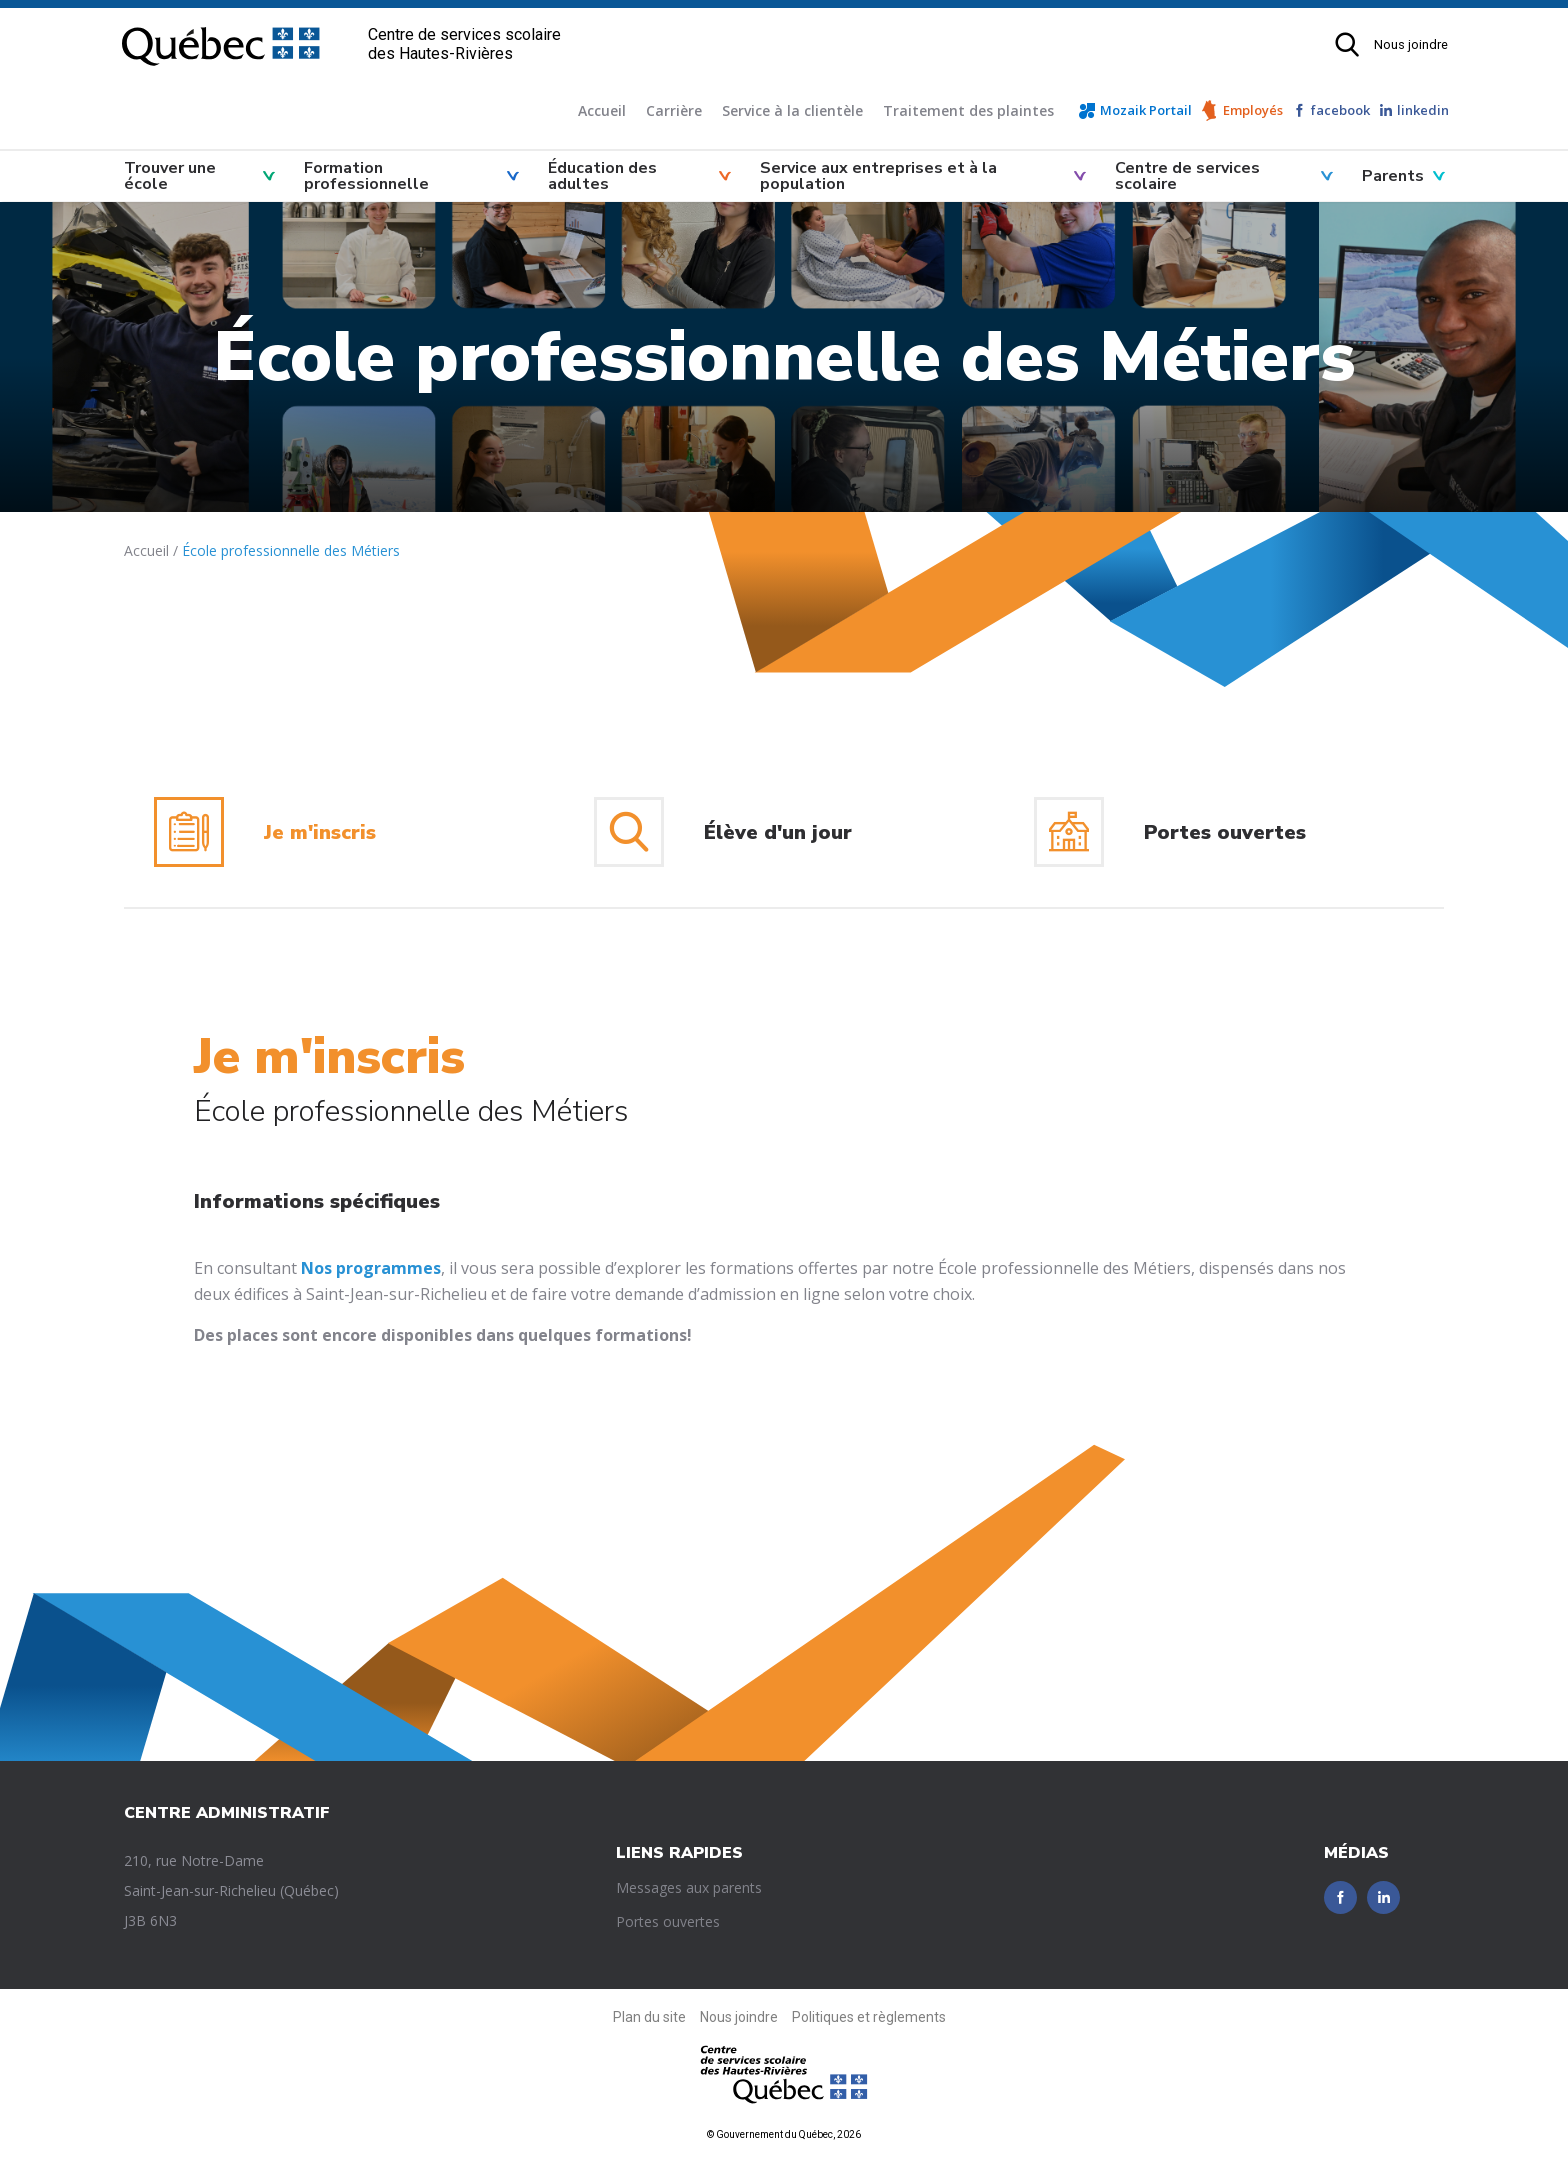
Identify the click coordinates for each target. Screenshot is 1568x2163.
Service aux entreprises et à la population (878, 176)
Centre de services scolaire (1187, 176)
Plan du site (649, 2017)
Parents (1393, 176)
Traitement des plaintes (968, 110)
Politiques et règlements (869, 2017)
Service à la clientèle (792, 110)
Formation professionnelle (366, 176)
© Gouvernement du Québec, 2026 (784, 2134)
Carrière (674, 110)
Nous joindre (1411, 44)
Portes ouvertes (668, 1921)
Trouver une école (170, 176)
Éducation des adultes (602, 176)
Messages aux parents (689, 1887)
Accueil (602, 110)
